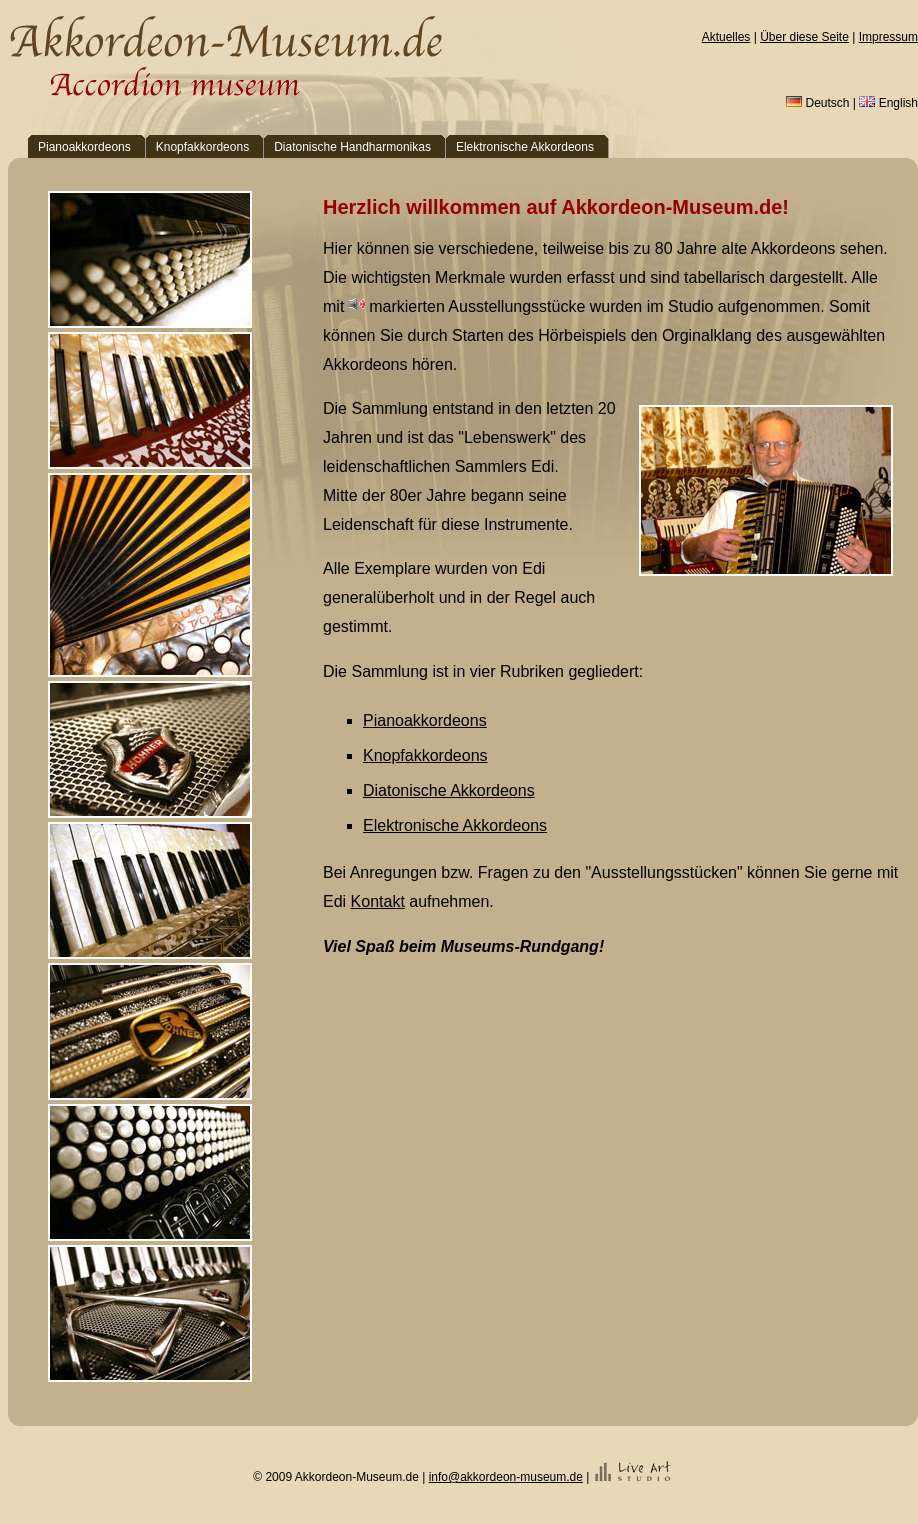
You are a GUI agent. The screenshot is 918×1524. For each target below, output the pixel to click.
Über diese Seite (804, 37)
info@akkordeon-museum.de (506, 1477)
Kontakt (378, 901)
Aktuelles (726, 37)
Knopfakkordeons (425, 755)
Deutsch (817, 103)
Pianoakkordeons (425, 720)
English (888, 103)
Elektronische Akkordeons (455, 825)
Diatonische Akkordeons (449, 790)
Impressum (888, 37)
